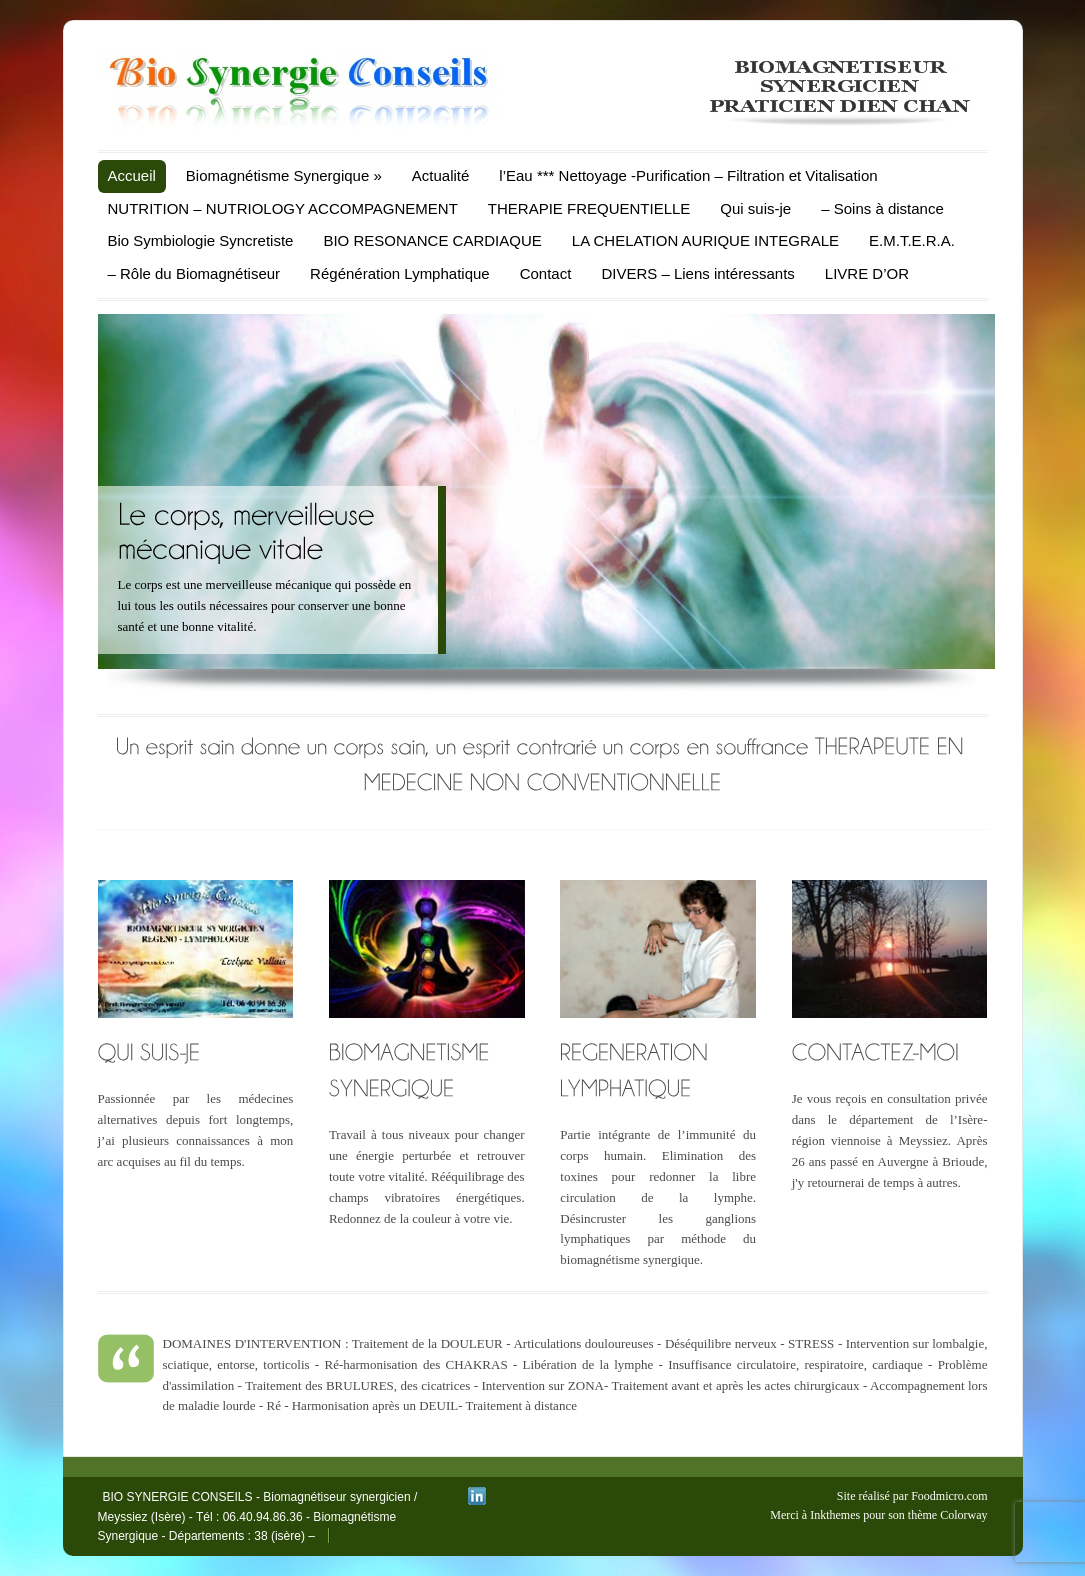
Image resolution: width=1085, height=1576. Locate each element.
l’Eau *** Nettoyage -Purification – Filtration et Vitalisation (688, 175)
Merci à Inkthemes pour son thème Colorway (878, 1515)
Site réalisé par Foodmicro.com (912, 1496)
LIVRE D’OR (867, 273)
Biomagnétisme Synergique (284, 175)
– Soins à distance (882, 208)
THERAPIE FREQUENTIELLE (589, 208)
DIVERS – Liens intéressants (697, 273)
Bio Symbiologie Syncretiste (201, 240)
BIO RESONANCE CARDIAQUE (432, 240)
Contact (546, 273)
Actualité (441, 175)
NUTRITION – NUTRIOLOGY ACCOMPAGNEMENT (283, 208)
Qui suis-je (755, 208)
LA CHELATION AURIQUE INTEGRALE (705, 240)
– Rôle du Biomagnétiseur (194, 273)
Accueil (132, 175)
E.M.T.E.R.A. (912, 240)
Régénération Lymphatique (400, 273)
